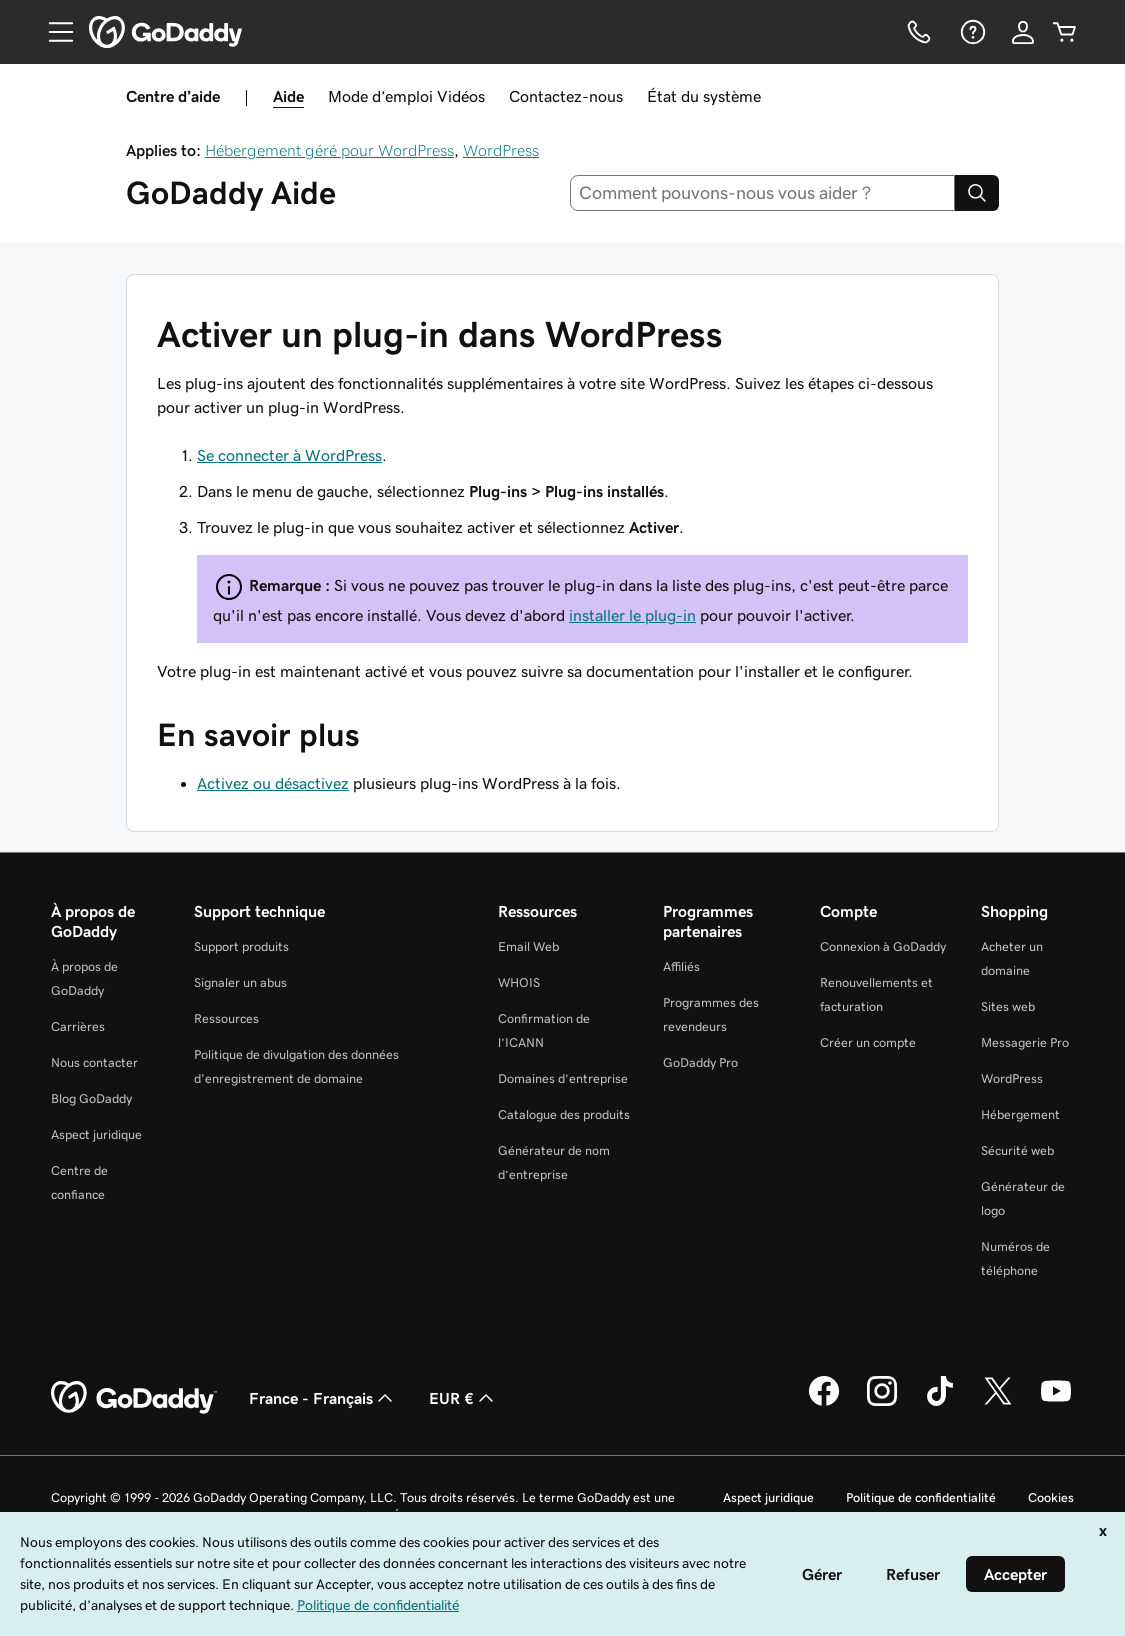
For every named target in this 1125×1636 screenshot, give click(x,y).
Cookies (1051, 1497)
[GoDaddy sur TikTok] (940, 1403)
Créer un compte (868, 1042)
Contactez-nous (566, 96)
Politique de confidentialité (921, 1497)
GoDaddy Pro (700, 1062)
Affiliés (681, 966)
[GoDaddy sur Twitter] (998, 1403)
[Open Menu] (53, 32)
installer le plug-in (632, 615)
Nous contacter (94, 1062)
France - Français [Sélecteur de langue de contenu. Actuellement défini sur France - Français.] (323, 1398)
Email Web (528, 946)
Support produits (241, 946)
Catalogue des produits (564, 1114)
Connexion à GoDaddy (883, 946)
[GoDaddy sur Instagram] (882, 1403)
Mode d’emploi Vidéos (406, 96)
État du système (704, 96)
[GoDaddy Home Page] (134, 1398)
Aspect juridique (96, 1134)
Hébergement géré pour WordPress (329, 150)
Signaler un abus (240, 982)
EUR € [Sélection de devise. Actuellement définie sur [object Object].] (463, 1398)
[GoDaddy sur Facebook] (824, 1403)
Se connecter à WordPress (289, 455)
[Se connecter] (1023, 32)
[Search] (977, 193)
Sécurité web (1017, 1150)
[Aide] (971, 32)
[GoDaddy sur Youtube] (1056, 1403)
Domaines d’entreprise (563, 1078)
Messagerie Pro (1025, 1042)
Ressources (226, 1018)
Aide (288, 96)
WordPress (501, 150)
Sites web (1008, 1006)
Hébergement (1020, 1114)
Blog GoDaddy (91, 1098)
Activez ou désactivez (273, 783)
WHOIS (519, 982)
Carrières (78, 1026)
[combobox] (762, 193)
